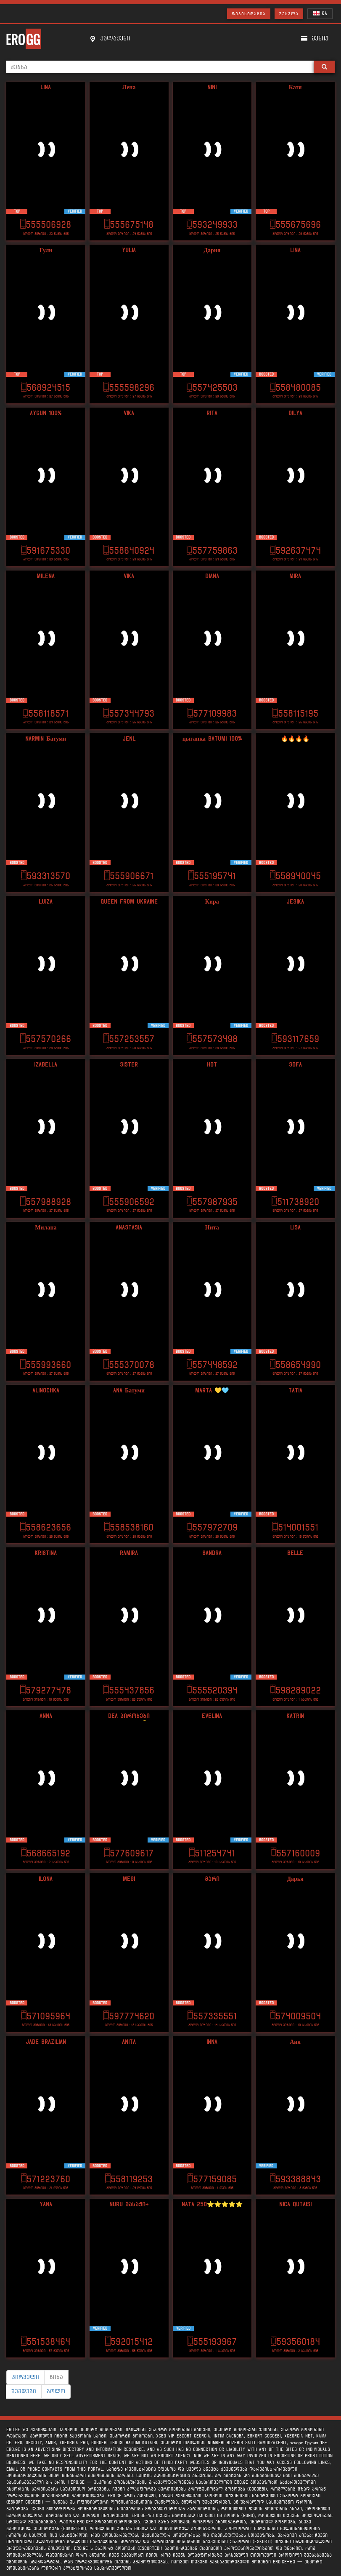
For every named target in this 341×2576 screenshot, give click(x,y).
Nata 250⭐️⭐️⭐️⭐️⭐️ (212, 2204)
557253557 (128, 1039)
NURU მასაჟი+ (129, 2204)
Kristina (45, 1553)
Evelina (212, 1716)
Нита (212, 1227)
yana (46, 2204)
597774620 (128, 2016)
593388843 (295, 2179)
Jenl (128, 738)
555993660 (45, 1364)
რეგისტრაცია (249, 14)
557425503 (212, 387)
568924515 (45, 387)
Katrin (295, 1716)
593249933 (212, 224)
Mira (295, 576)
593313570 (45, 876)
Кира (212, 901)
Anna (46, 1716)
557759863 (212, 550)
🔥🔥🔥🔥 (295, 738)
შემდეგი (23, 2391)
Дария (212, 250)
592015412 (129, 2341)
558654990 (295, 1364)
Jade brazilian (46, 2042)
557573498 (212, 1039)
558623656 (45, 1527)
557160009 (295, 1853)
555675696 (295, 224)
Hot (212, 1064)
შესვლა (289, 14)
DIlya (295, 413)
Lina (45, 87)
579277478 (45, 1690)
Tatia (295, 1390)
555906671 (128, 876)
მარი (212, 1879)
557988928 (45, 1201)
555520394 (212, 1690)
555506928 (45, 224)
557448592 (212, 1364)
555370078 (128, 1364)
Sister (129, 1064)
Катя (295, 87)
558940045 (295, 876)
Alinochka (45, 1390)
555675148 (128, 224)
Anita (129, 2042)
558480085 (295, 387)
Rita (211, 413)
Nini (212, 87)
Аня (295, 2042)
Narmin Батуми (45, 738)
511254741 (212, 1853)
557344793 (128, 713)
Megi (129, 1879)
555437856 (128, 1690)
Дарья (295, 1879)
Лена (129, 87)
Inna (211, 2042)
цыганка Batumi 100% (212, 738)
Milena (46, 576)
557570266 (45, 1039)
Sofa (295, 1064)
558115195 (295, 713)
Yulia (129, 250)
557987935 (212, 1201)
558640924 (128, 550)
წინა (56, 2377)
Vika (129, 413)
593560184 (295, 2341)
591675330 (45, 550)
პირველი (25, 2377)
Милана (45, 1227)
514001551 (295, 1527)
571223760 (45, 2179)
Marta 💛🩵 (212, 1390)
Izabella (45, 1064)
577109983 (212, 713)
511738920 (295, 1201)
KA (320, 13)
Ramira (129, 1553)
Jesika (295, 901)
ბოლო (56, 2391)
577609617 (128, 1853)
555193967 (212, 2341)
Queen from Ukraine (129, 901)
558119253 (129, 2179)
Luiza (46, 901)
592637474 (295, 550)
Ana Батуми (129, 1390)
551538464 (45, 2341)
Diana (212, 576)
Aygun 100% (45, 413)
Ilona (46, 1879)
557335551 (212, 2016)
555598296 (128, 387)
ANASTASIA (129, 1227)
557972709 (212, 1527)
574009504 (295, 2016)
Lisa (295, 1227)
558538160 (128, 1527)
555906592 (128, 1201)
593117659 (295, 1039)
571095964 (45, 2016)
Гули (45, 250)
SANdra (212, 1553)
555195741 (212, 876)
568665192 (45, 1853)
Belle (295, 1553)
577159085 (212, 2179)
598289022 (295, 1690)
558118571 (46, 713)
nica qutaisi (295, 2204)
